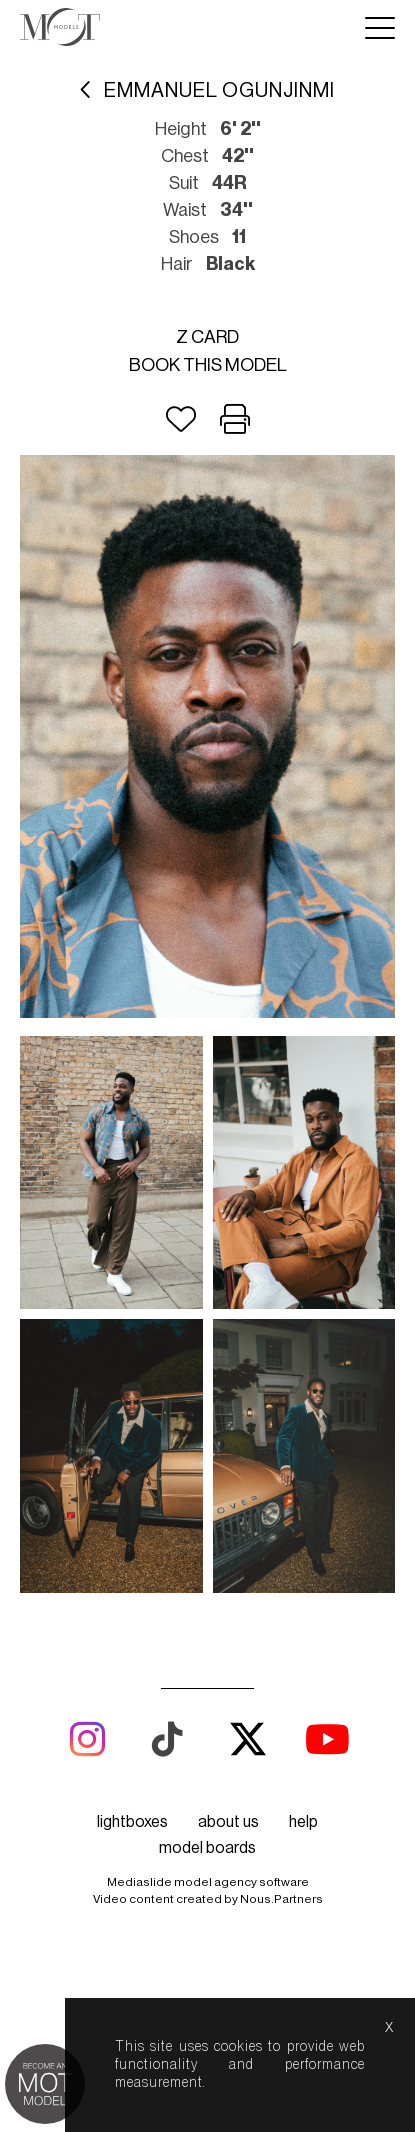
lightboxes (132, 1822)
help (303, 1822)
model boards (207, 1848)
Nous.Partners (281, 1899)
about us (228, 1822)
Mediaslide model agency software (208, 1882)
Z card (207, 337)
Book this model (208, 365)
